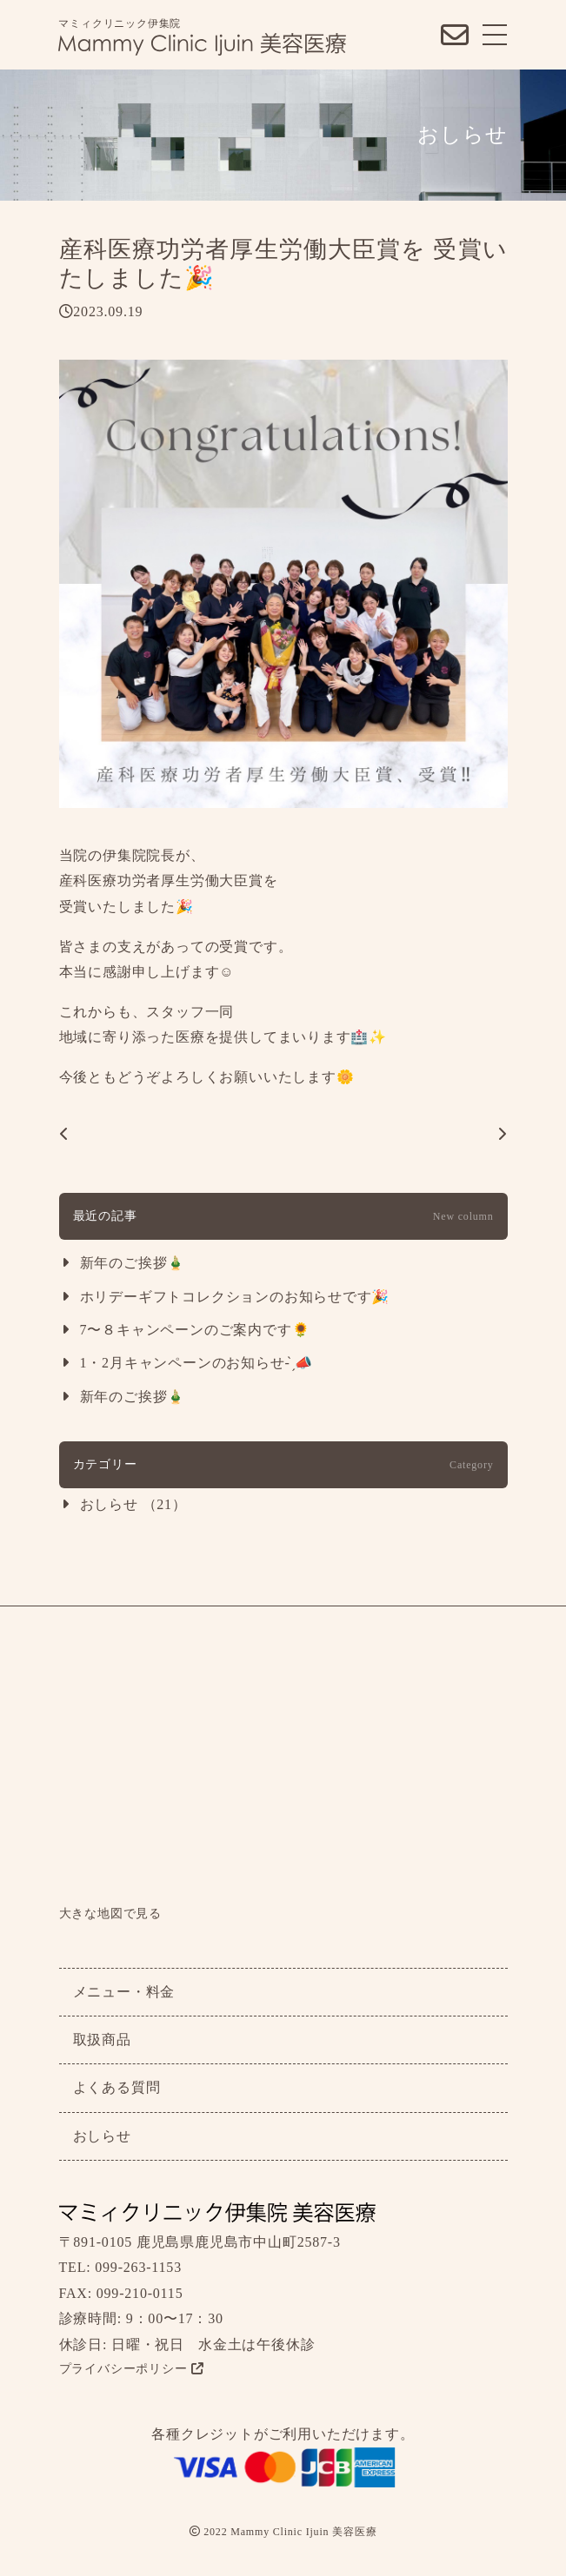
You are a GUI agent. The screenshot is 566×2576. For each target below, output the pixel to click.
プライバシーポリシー (131, 2368)
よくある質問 (117, 2087)
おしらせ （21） (133, 1504)
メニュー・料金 (124, 1991)
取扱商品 (102, 2039)
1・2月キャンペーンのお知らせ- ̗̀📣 (196, 1362)
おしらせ (102, 2136)
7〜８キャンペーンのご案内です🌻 (195, 1329)
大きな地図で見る (110, 1913)
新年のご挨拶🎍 (133, 1262)
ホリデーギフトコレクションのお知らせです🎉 (235, 1296)
